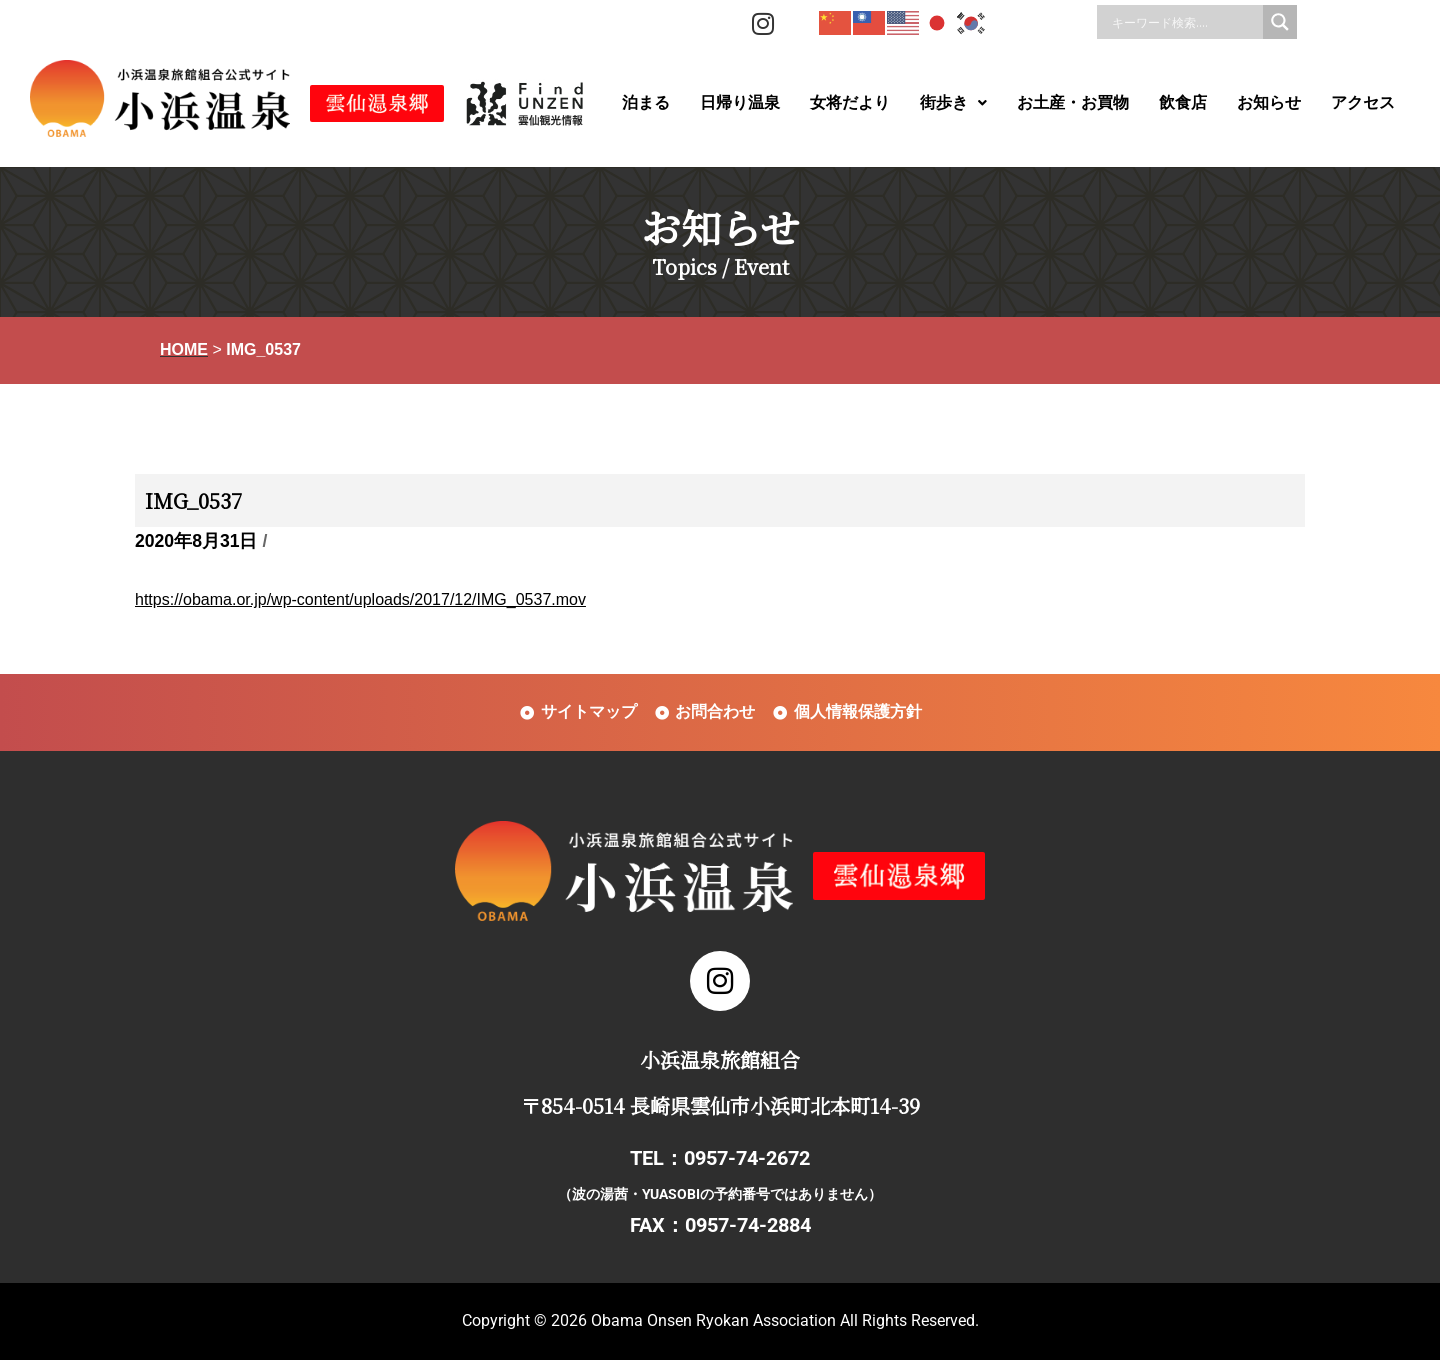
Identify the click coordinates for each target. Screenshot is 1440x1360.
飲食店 (1183, 102)
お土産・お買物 (1073, 102)
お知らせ (1269, 102)
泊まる (646, 102)
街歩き (953, 102)
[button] (953, 103)
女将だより (850, 102)
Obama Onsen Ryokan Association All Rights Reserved (783, 1320)
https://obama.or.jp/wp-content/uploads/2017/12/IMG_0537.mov (360, 599)
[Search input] (1185, 22)
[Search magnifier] (1280, 22)
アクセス (1363, 102)
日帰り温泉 (740, 102)
